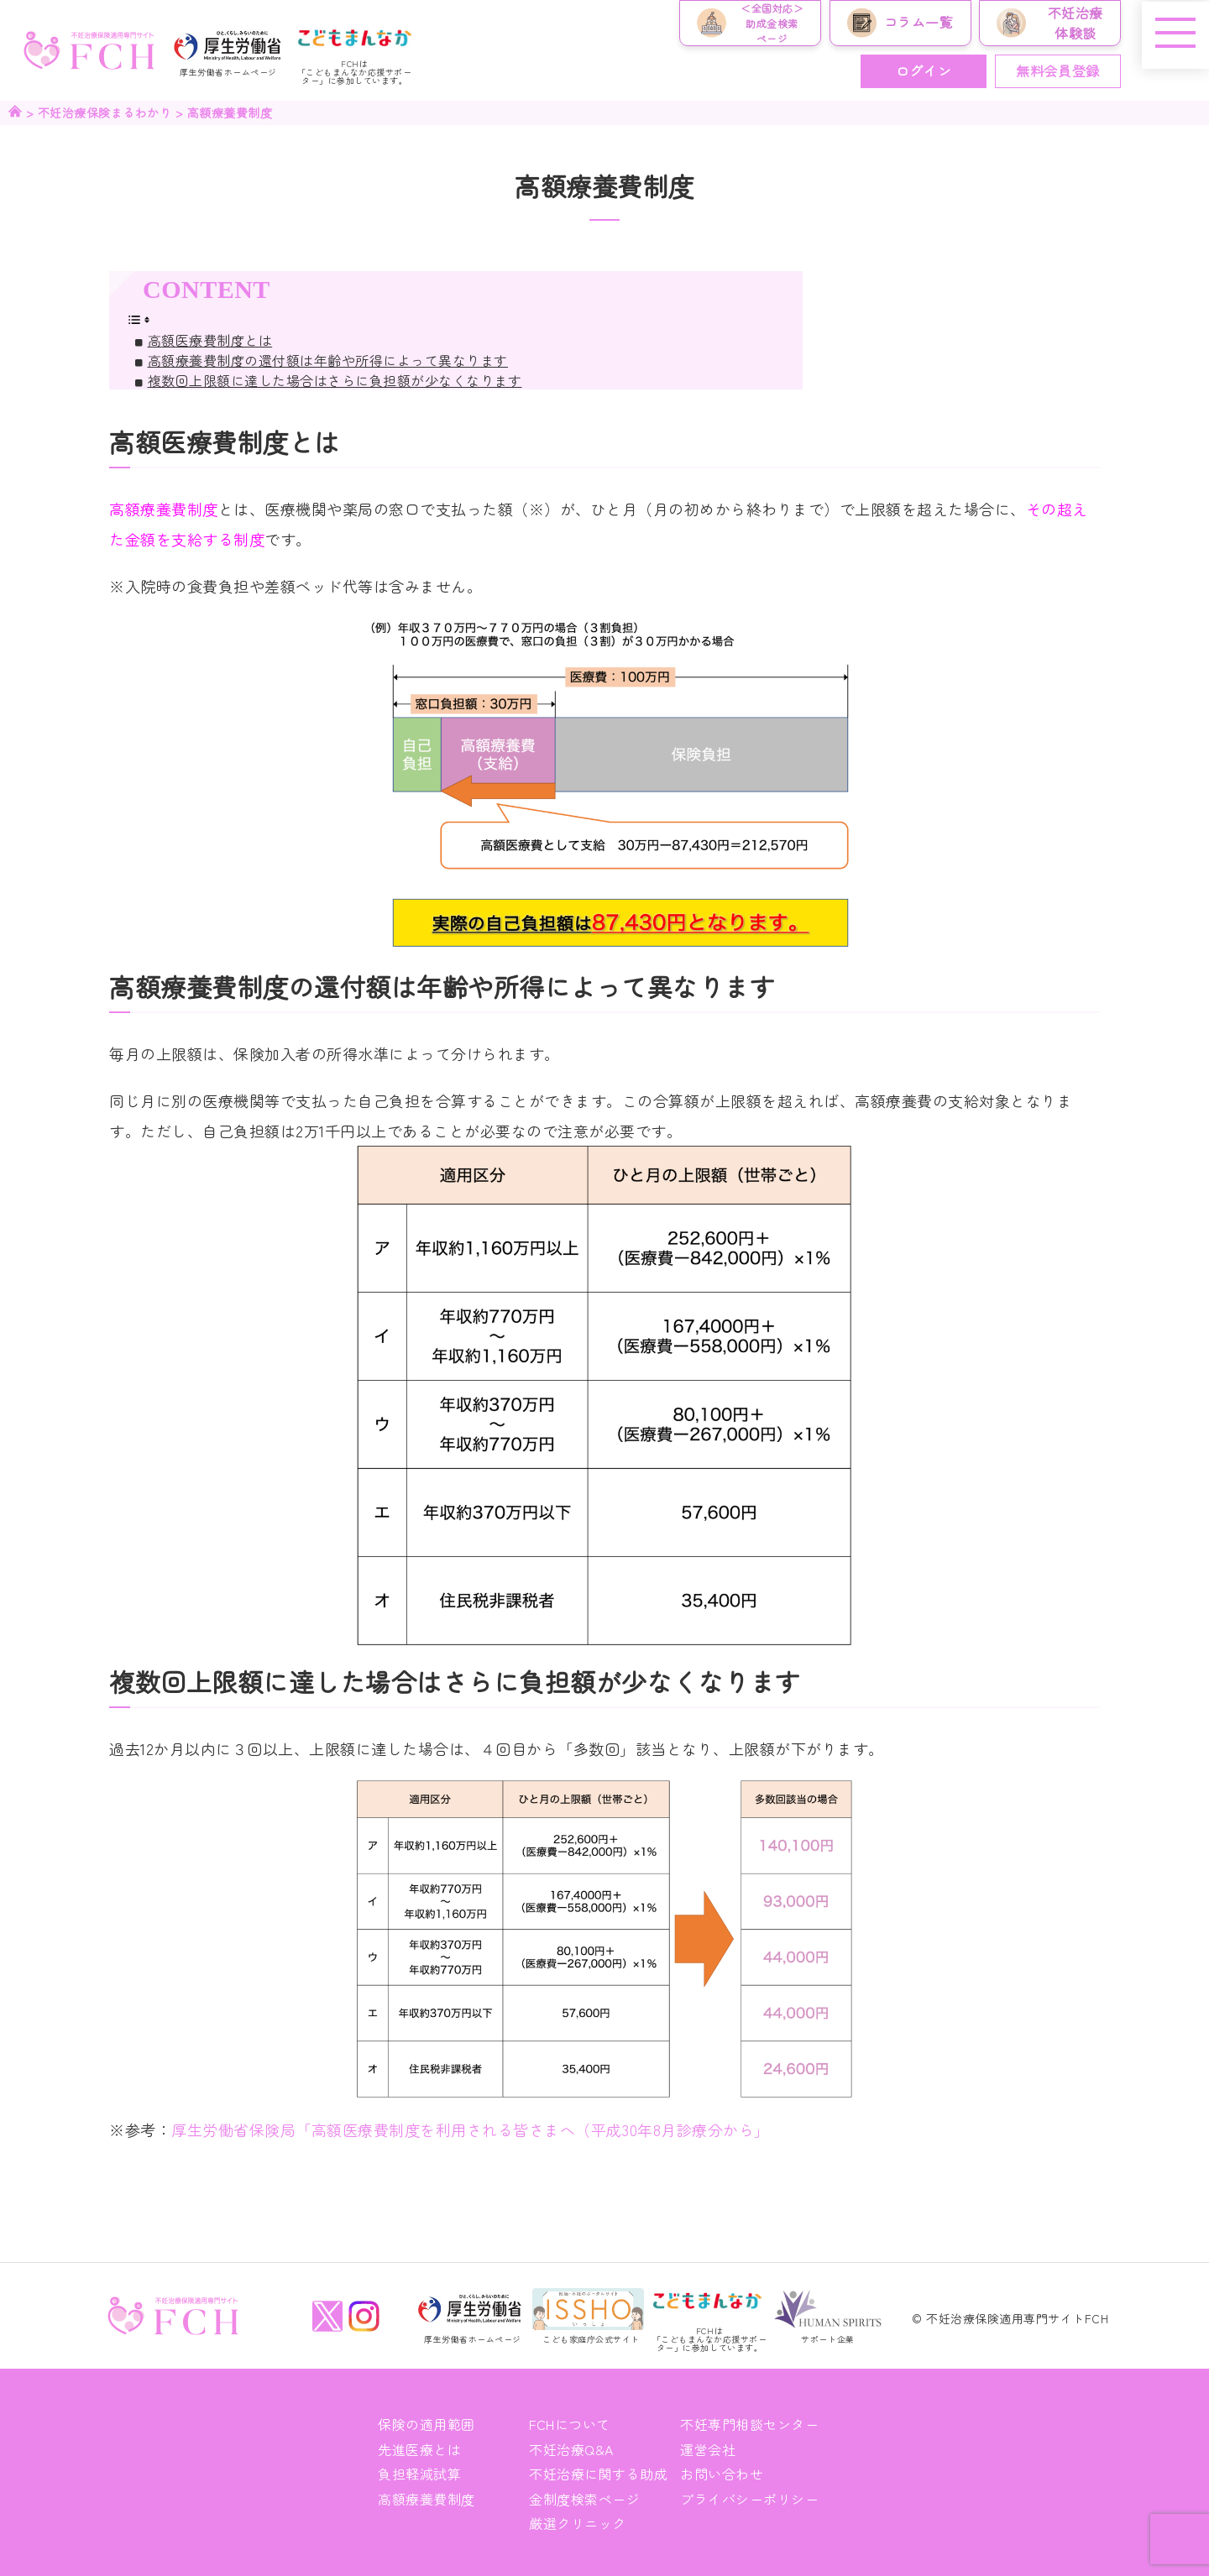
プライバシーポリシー (749, 2498)
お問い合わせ (721, 2473)
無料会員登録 (1058, 70)
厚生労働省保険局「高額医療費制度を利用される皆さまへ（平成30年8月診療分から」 (470, 2129)
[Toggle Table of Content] (138, 317)
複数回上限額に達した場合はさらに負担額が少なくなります (335, 380)
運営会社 (707, 2448)
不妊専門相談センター (749, 2424)
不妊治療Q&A (571, 2448)
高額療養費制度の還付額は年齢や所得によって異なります (328, 360)
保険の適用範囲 (426, 2424)
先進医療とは (419, 2448)
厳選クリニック (577, 2522)
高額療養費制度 (426, 2498)
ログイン (923, 70)
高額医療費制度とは (210, 340)
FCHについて (569, 2424)
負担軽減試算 (419, 2473)
